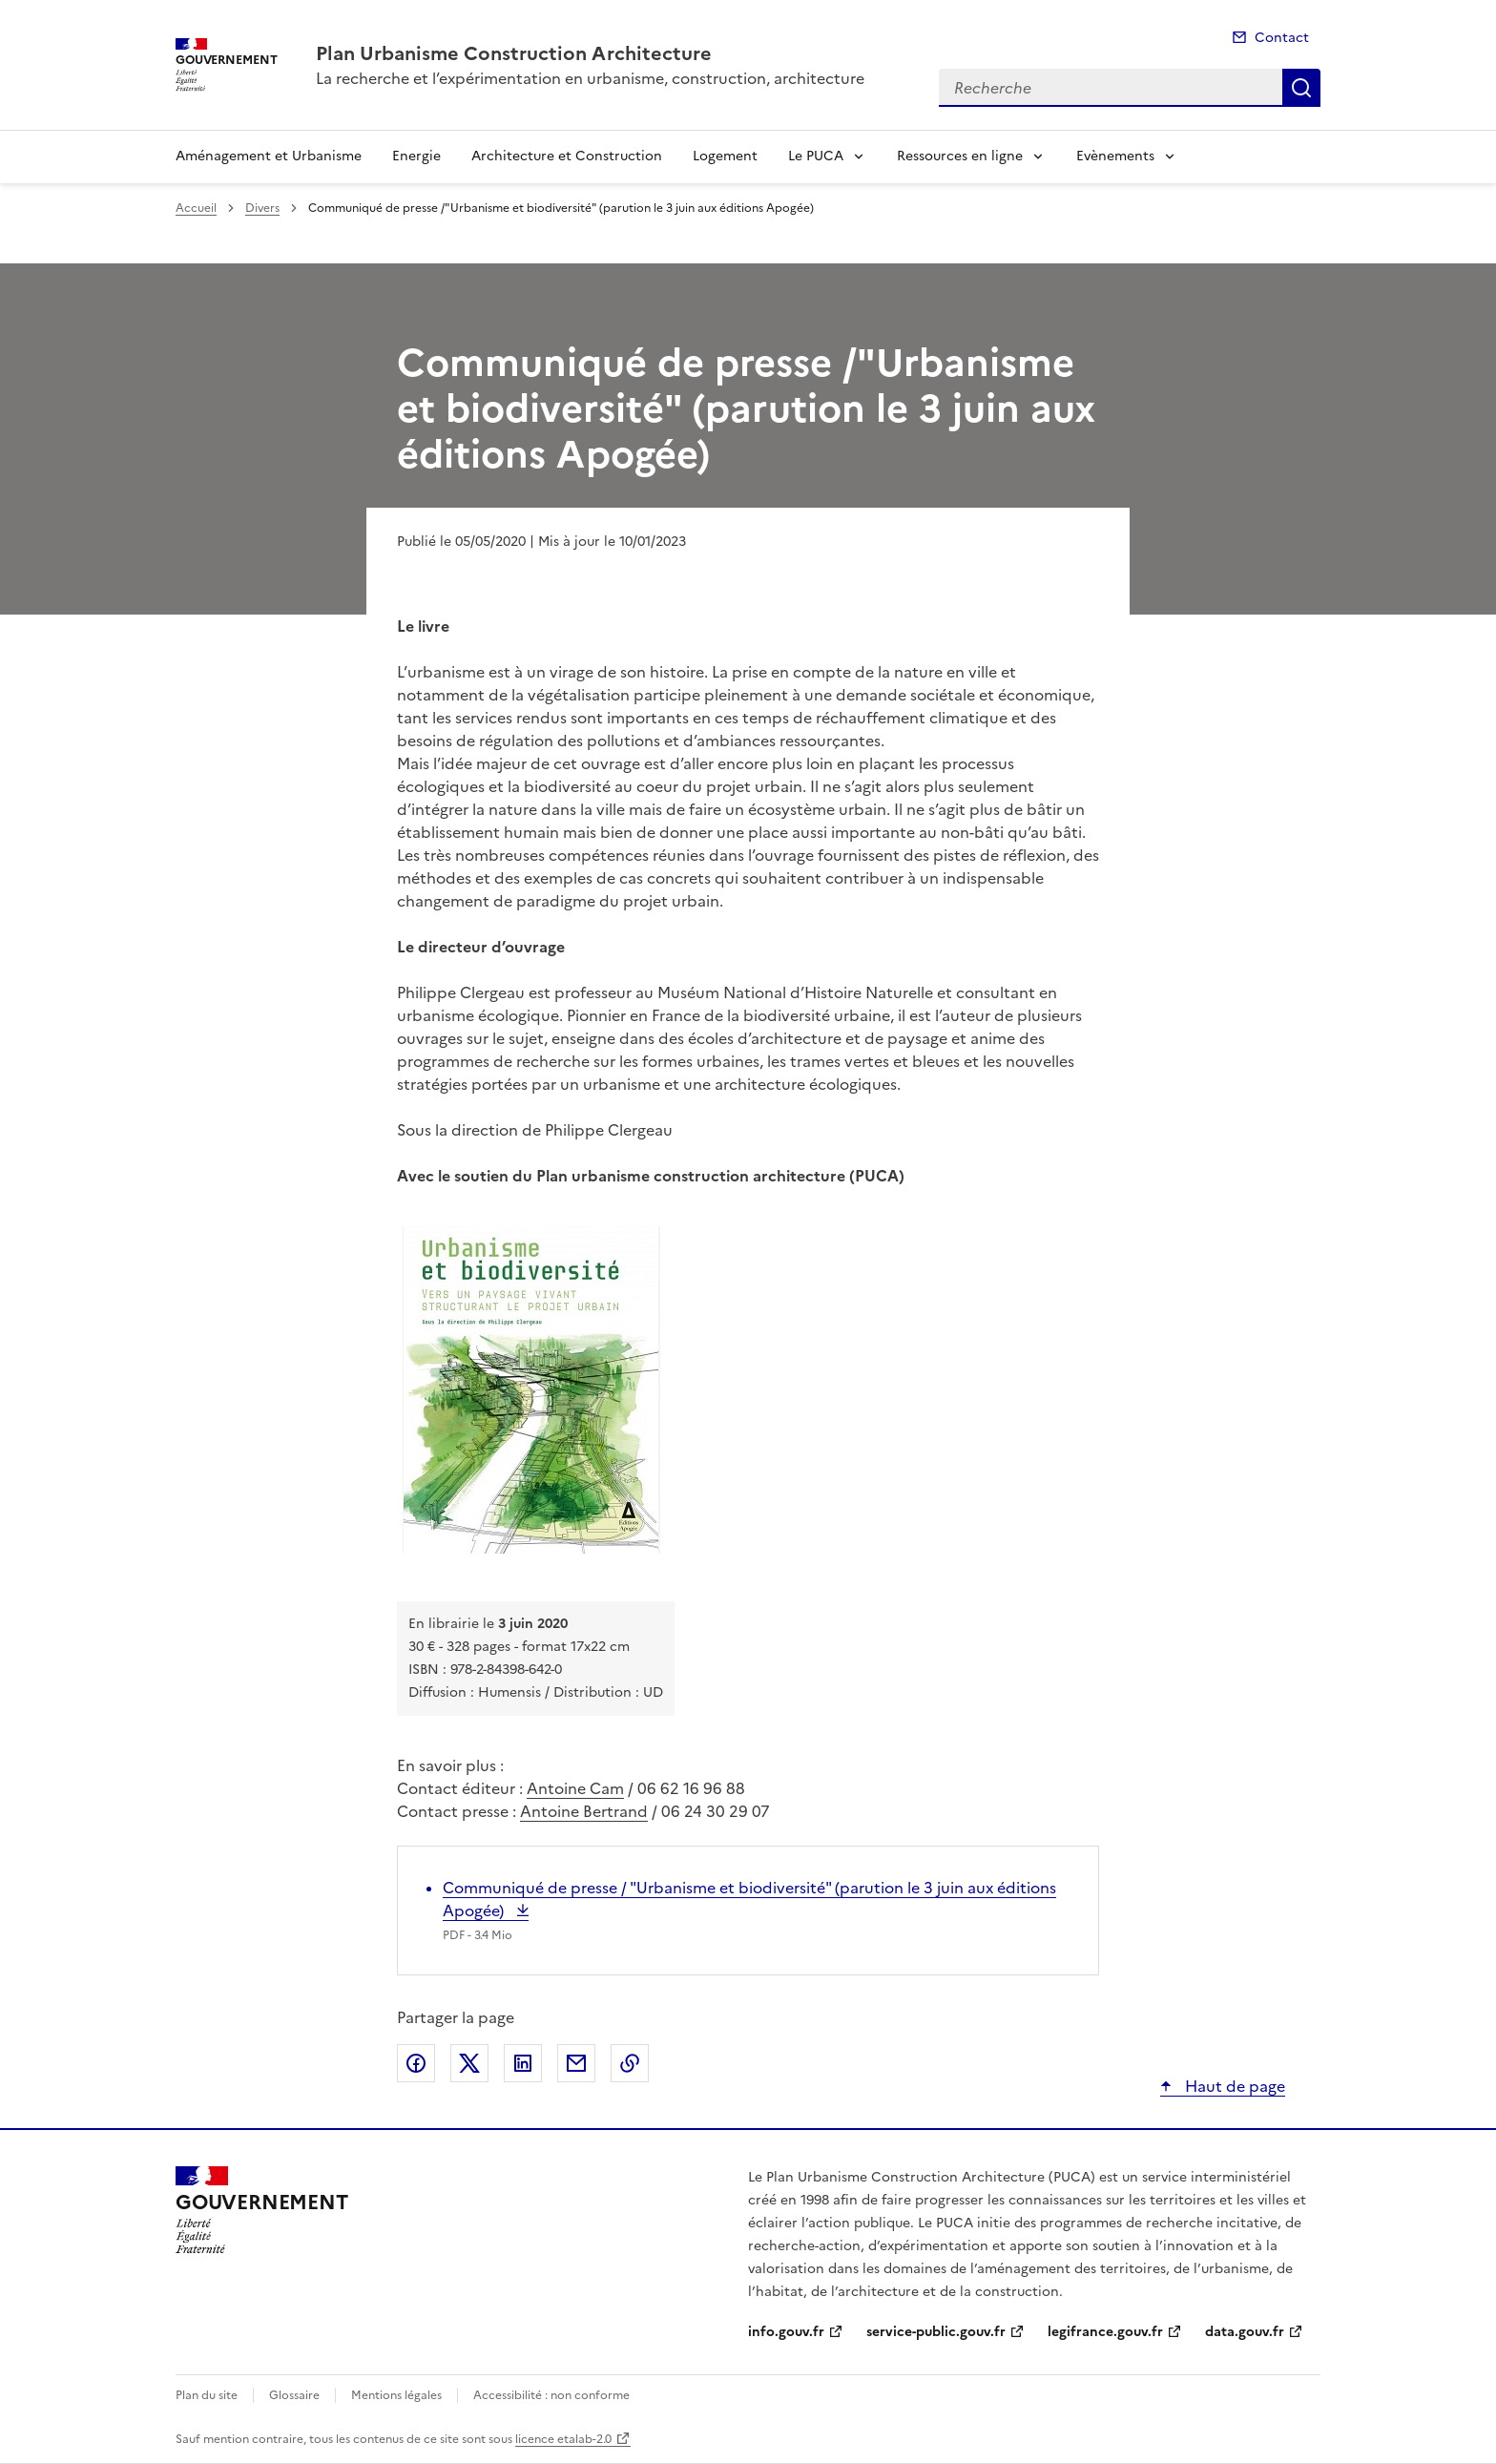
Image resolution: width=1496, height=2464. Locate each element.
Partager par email (576, 2063)
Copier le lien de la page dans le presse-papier (630, 2063)
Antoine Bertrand (584, 1811)
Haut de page (1233, 2086)
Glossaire (294, 2395)
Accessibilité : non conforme (551, 2395)
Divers (262, 208)
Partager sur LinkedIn (523, 2063)
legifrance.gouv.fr (1105, 2332)
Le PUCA (815, 156)
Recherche (1301, 88)
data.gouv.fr (1244, 2332)
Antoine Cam (575, 1788)
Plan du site (207, 2395)
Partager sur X (469, 2063)
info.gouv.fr (786, 2332)
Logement (725, 156)
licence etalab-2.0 (563, 2439)
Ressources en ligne (960, 156)
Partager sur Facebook (416, 2063)
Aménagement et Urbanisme (269, 156)
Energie (416, 156)
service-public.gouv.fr (936, 2332)
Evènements (1115, 156)
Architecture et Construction (566, 156)
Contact (1282, 38)
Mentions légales (396, 2395)
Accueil (196, 208)
